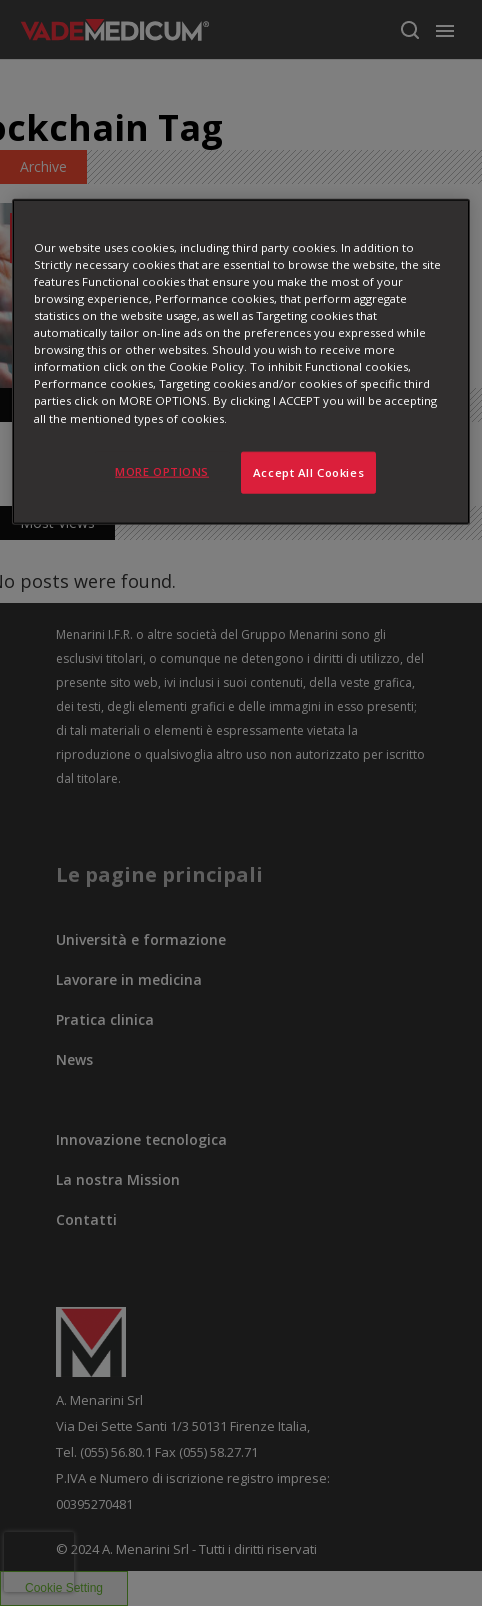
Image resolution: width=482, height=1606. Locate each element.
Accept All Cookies (308, 471)
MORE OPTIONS (162, 470)
